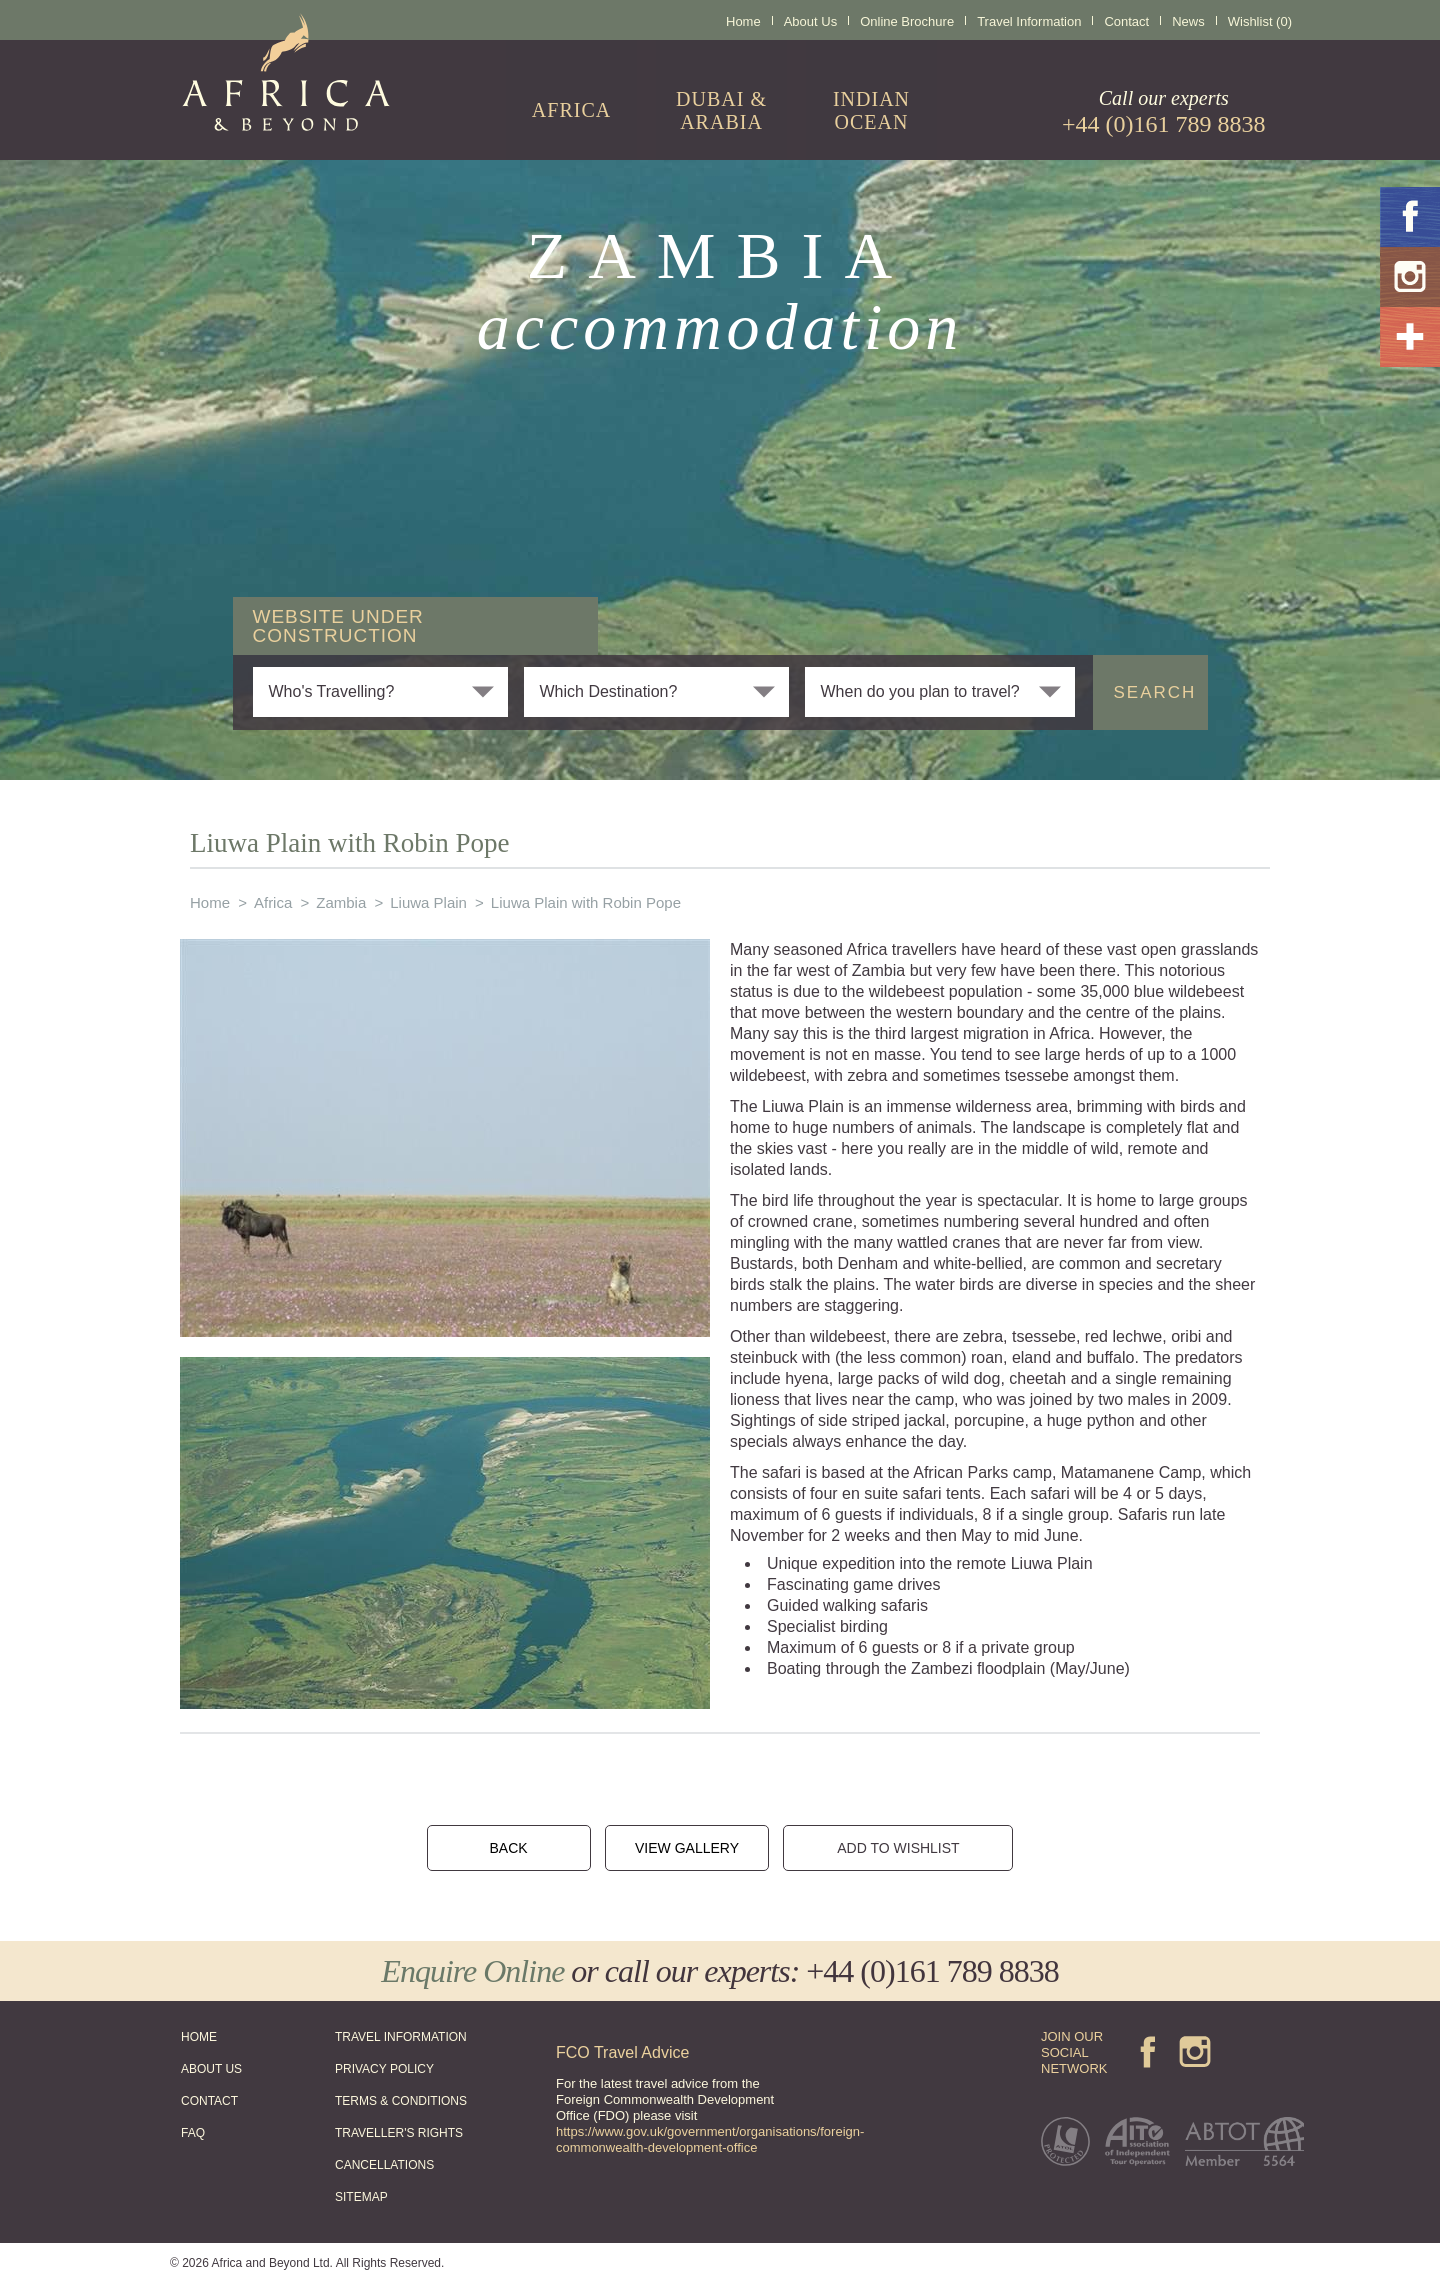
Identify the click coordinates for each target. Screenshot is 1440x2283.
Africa (273, 902)
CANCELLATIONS (384, 2165)
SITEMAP (361, 2197)
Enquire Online (472, 1971)
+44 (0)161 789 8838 (932, 1971)
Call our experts (1164, 112)
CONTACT (209, 2101)
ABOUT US (211, 2069)
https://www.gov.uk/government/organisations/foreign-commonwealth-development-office (710, 2139)
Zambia (341, 902)
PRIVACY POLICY (384, 2069)
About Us (810, 21)
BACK (508, 1848)
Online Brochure (907, 21)
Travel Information (1029, 21)
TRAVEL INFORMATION (401, 2037)
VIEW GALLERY (687, 1848)
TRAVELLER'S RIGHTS (399, 2133)
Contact (1126, 21)
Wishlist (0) (1260, 21)
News (1188, 21)
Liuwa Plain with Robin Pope (586, 902)
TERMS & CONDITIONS (401, 2101)
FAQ (193, 2133)
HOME (199, 2037)
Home (743, 21)
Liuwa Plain (428, 902)
